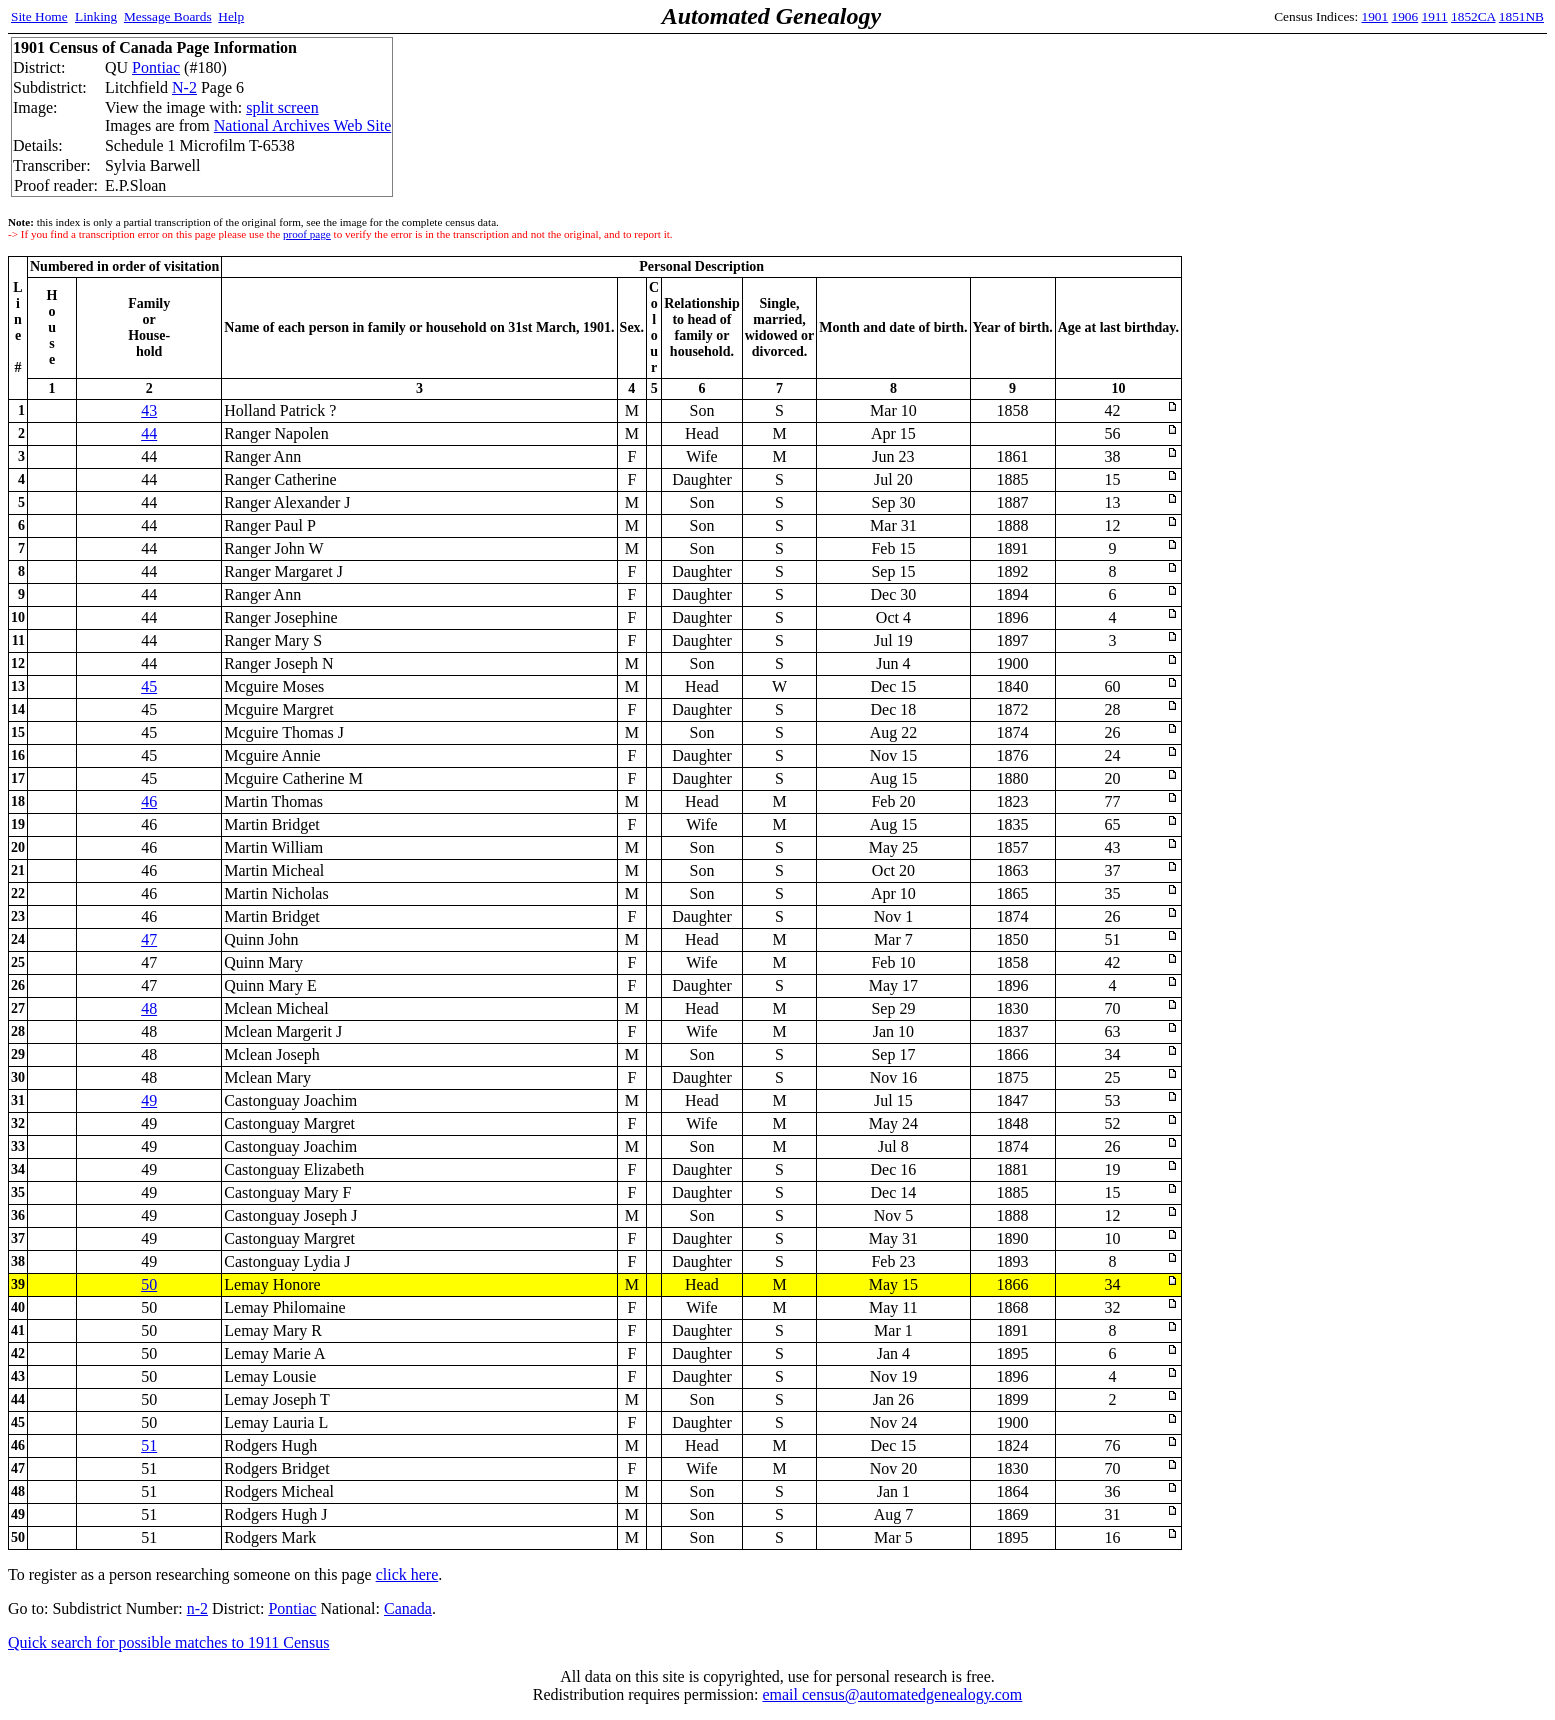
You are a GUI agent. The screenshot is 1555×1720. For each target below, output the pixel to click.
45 (149, 686)
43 (149, 410)
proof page (307, 234)
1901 (1375, 16)
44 (149, 433)
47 (149, 939)
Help (231, 16)
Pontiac (156, 67)
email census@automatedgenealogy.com (892, 1694)
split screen (282, 107)
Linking (96, 16)
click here (407, 1574)
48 (149, 1008)
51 (149, 1445)
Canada (408, 1608)
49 (149, 1100)
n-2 (197, 1608)
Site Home (39, 16)
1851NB (1521, 16)
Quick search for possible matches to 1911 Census (169, 1642)
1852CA (1473, 16)
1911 (1435, 16)
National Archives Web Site (303, 125)
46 (149, 801)
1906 (1405, 16)
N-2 (184, 87)
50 (149, 1284)
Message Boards (168, 16)
